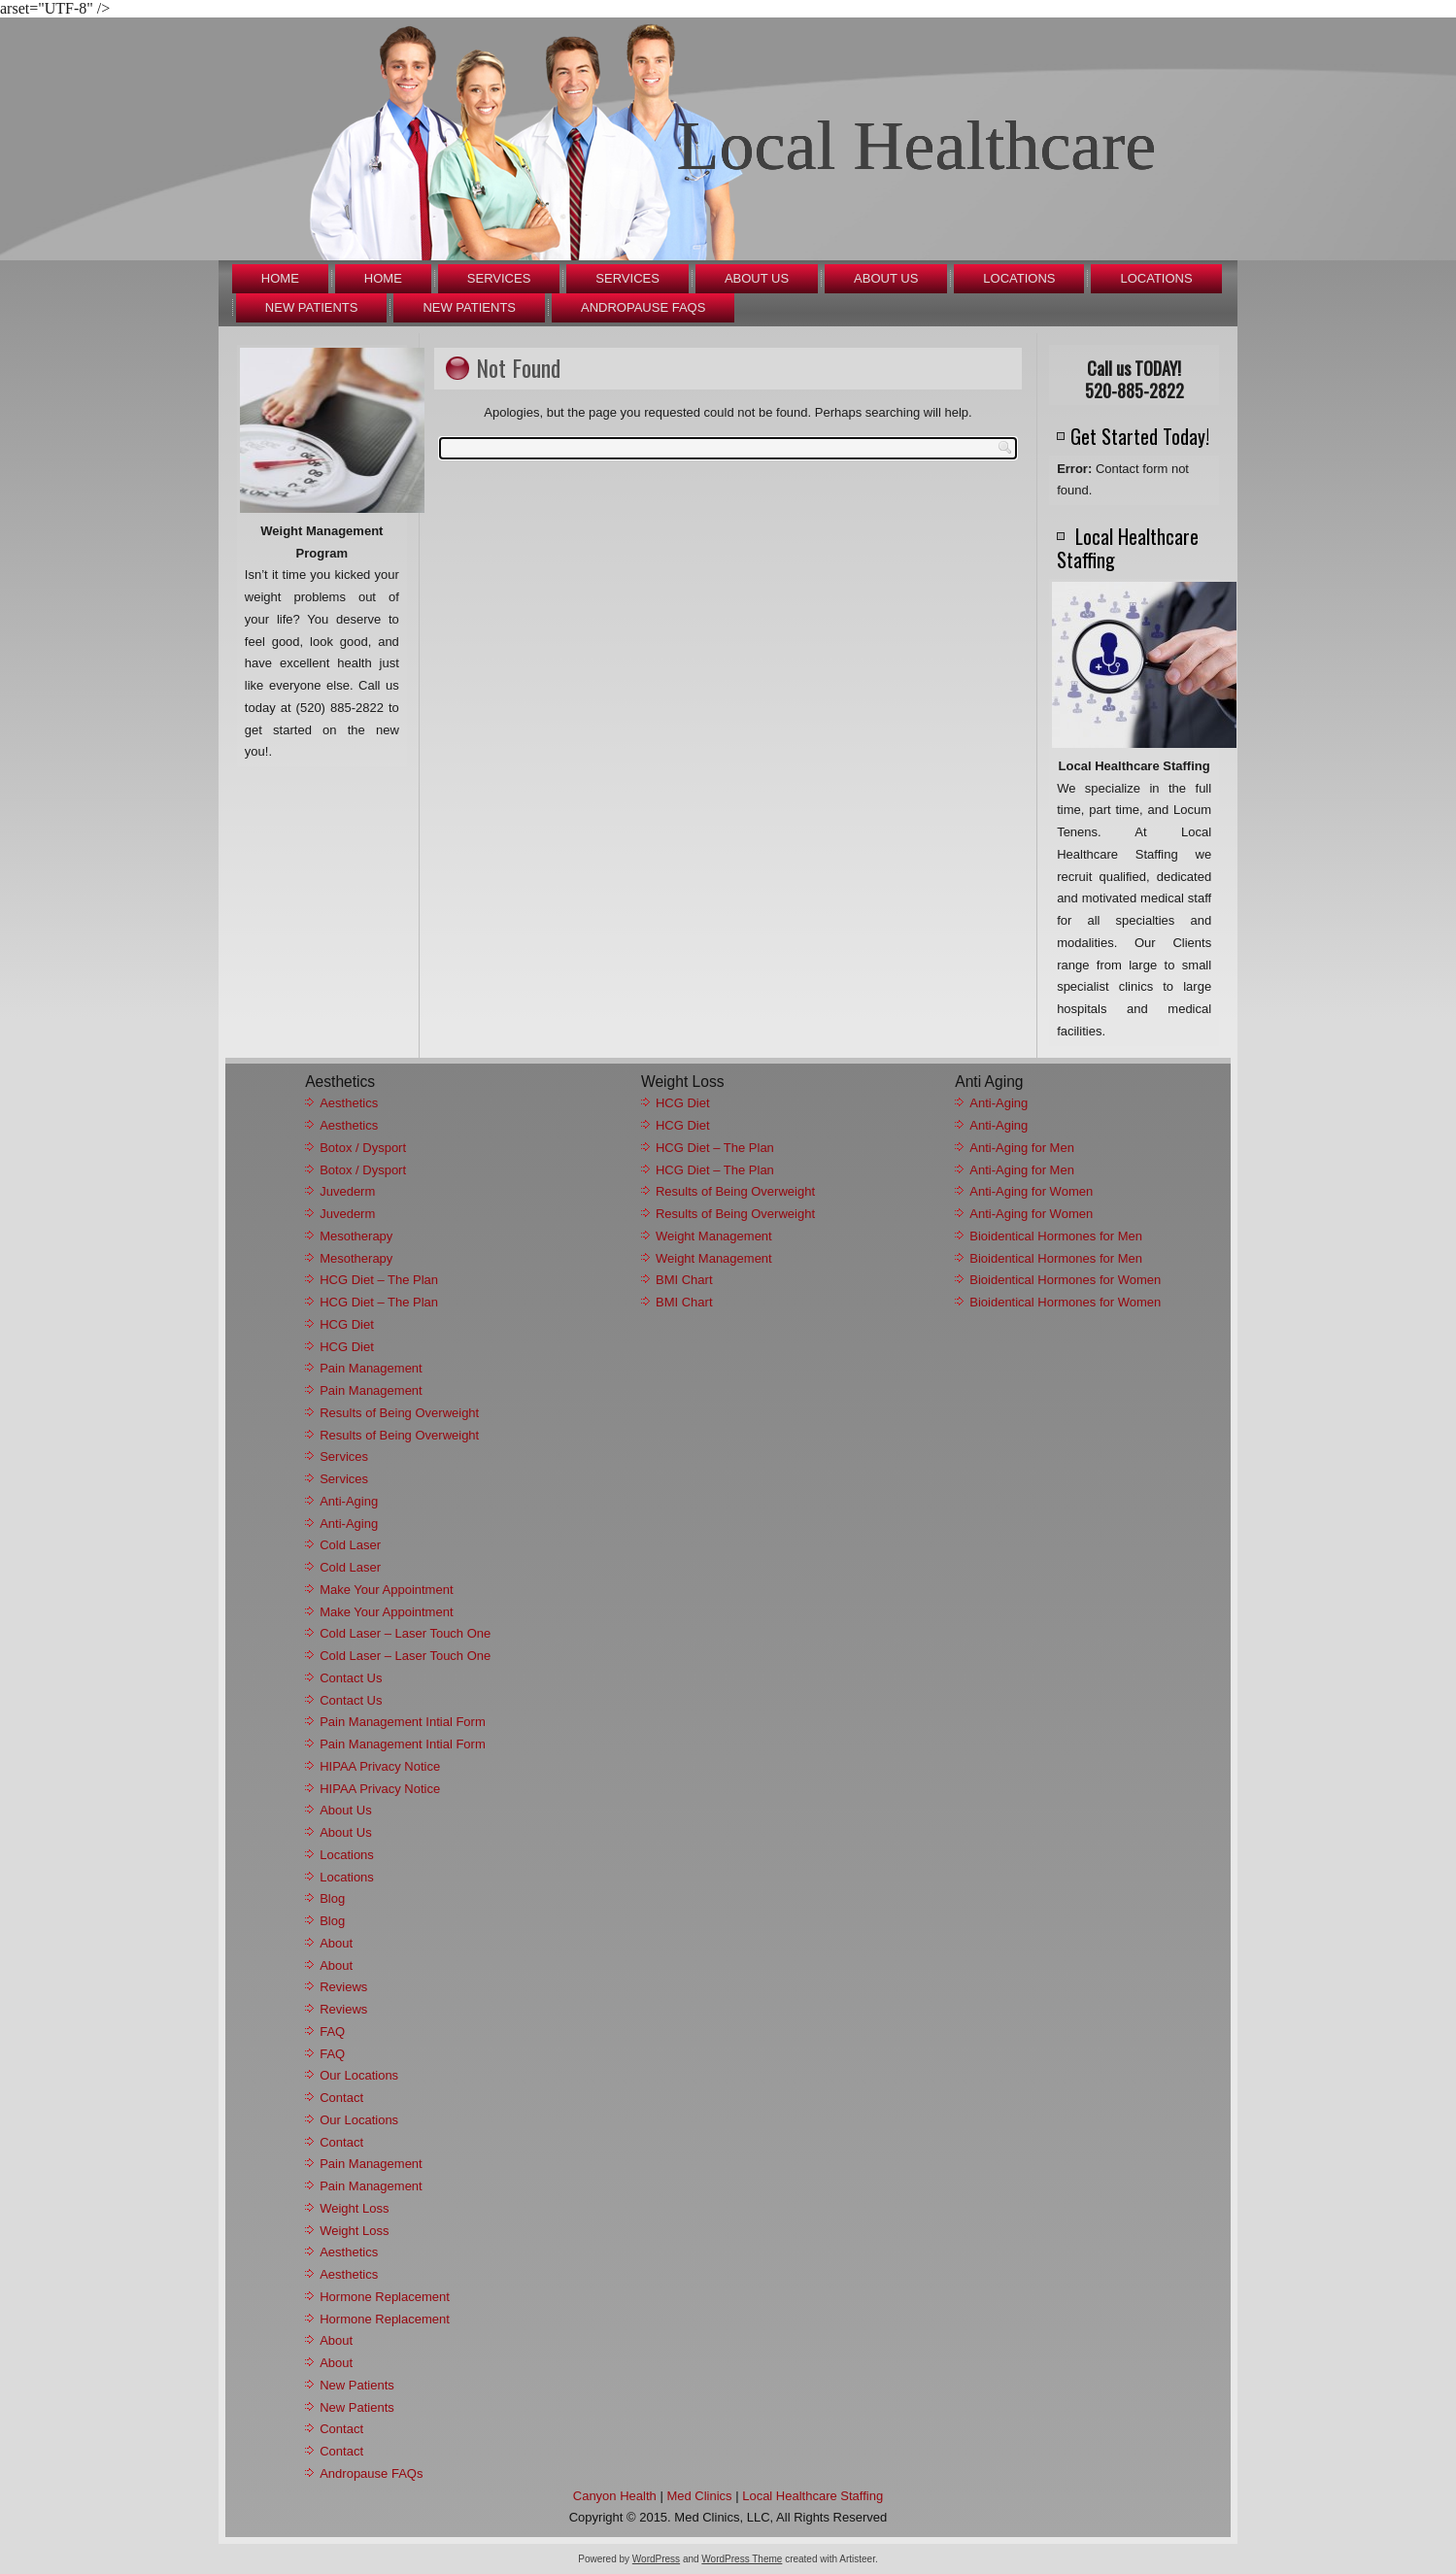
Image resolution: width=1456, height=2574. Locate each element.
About (336, 1943)
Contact (341, 2097)
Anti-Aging (349, 1501)
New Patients (311, 307)
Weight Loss (354, 2208)
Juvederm (347, 1191)
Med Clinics (698, 2496)
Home (280, 278)
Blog (332, 1898)
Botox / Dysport (363, 1147)
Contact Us (351, 1678)
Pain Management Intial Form (403, 1721)
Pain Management (371, 1368)
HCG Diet (347, 1324)
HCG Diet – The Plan (379, 1279)
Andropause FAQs (643, 307)
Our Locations (359, 2075)
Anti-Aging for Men (1021, 1147)
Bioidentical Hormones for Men (1055, 1236)
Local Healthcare (917, 146)
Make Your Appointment (386, 1589)
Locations (1019, 278)
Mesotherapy (356, 1236)
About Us (757, 278)
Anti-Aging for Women (1031, 1191)
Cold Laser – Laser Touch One (405, 1633)
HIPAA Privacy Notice (380, 1766)
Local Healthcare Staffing (812, 2496)
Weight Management (714, 1236)
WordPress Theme (741, 2559)
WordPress (656, 2559)
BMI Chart (684, 1279)
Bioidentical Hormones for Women (1065, 1279)
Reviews (343, 1987)
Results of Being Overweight (399, 1413)
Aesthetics (349, 1103)
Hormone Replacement (385, 2296)
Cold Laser (350, 1545)
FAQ (332, 2031)
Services (499, 278)
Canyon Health (615, 2496)
